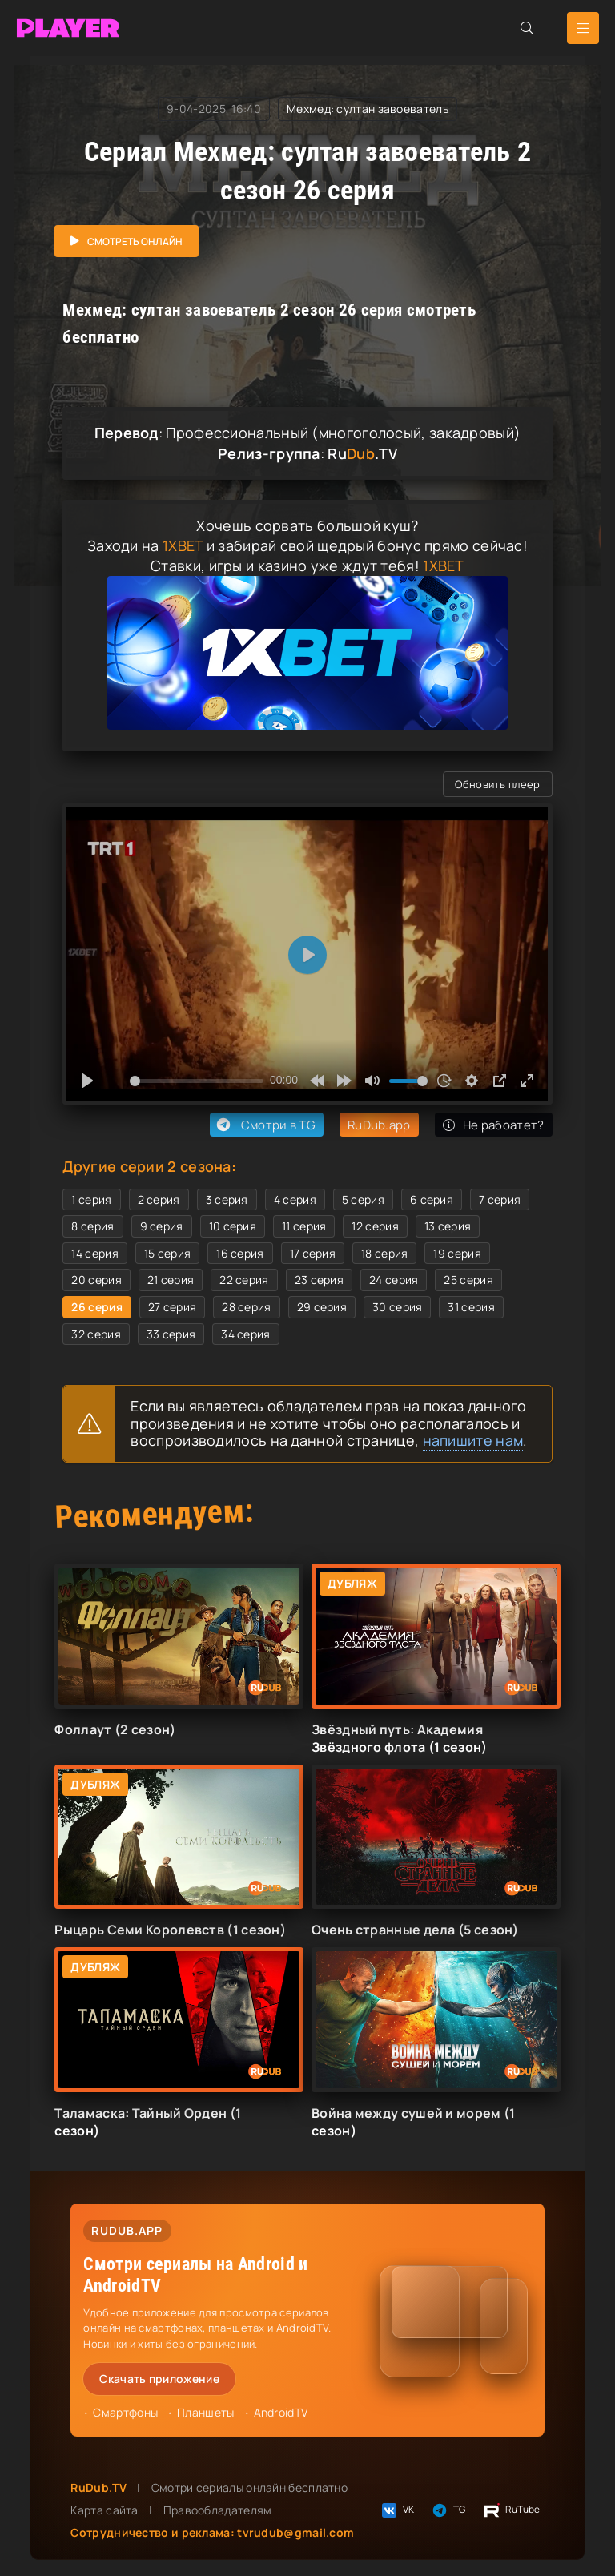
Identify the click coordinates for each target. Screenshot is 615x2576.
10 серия (232, 1226)
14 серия (94, 1253)
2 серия (159, 1199)
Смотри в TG (265, 1124)
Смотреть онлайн (135, 241)
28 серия (246, 1306)
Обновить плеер (497, 784)
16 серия (239, 1253)
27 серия (172, 1306)
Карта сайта (104, 2510)
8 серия (92, 1226)
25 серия (468, 1279)
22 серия (243, 1279)
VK (397, 2510)
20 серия (96, 1279)
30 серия (397, 1306)
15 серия (167, 1253)
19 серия (456, 1253)
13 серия (447, 1226)
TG (448, 2510)
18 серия (384, 1253)
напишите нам (473, 1440)
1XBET (183, 545)
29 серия (322, 1306)
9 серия (161, 1226)
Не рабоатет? (494, 1125)
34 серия (245, 1334)
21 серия (170, 1279)
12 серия (375, 1226)
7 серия (500, 1199)
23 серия (319, 1279)
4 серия (295, 1199)
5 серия (363, 1199)
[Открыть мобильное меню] (583, 28)
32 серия (95, 1334)
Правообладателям (217, 2510)
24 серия (393, 1279)
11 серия (304, 1226)
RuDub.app (379, 1125)
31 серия (471, 1306)
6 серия (431, 1199)
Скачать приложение (159, 2378)
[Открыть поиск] (527, 28)
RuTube (511, 2510)
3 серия (227, 1199)
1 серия (91, 1199)
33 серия (171, 1334)
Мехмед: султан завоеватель (367, 108)
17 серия (313, 1253)
